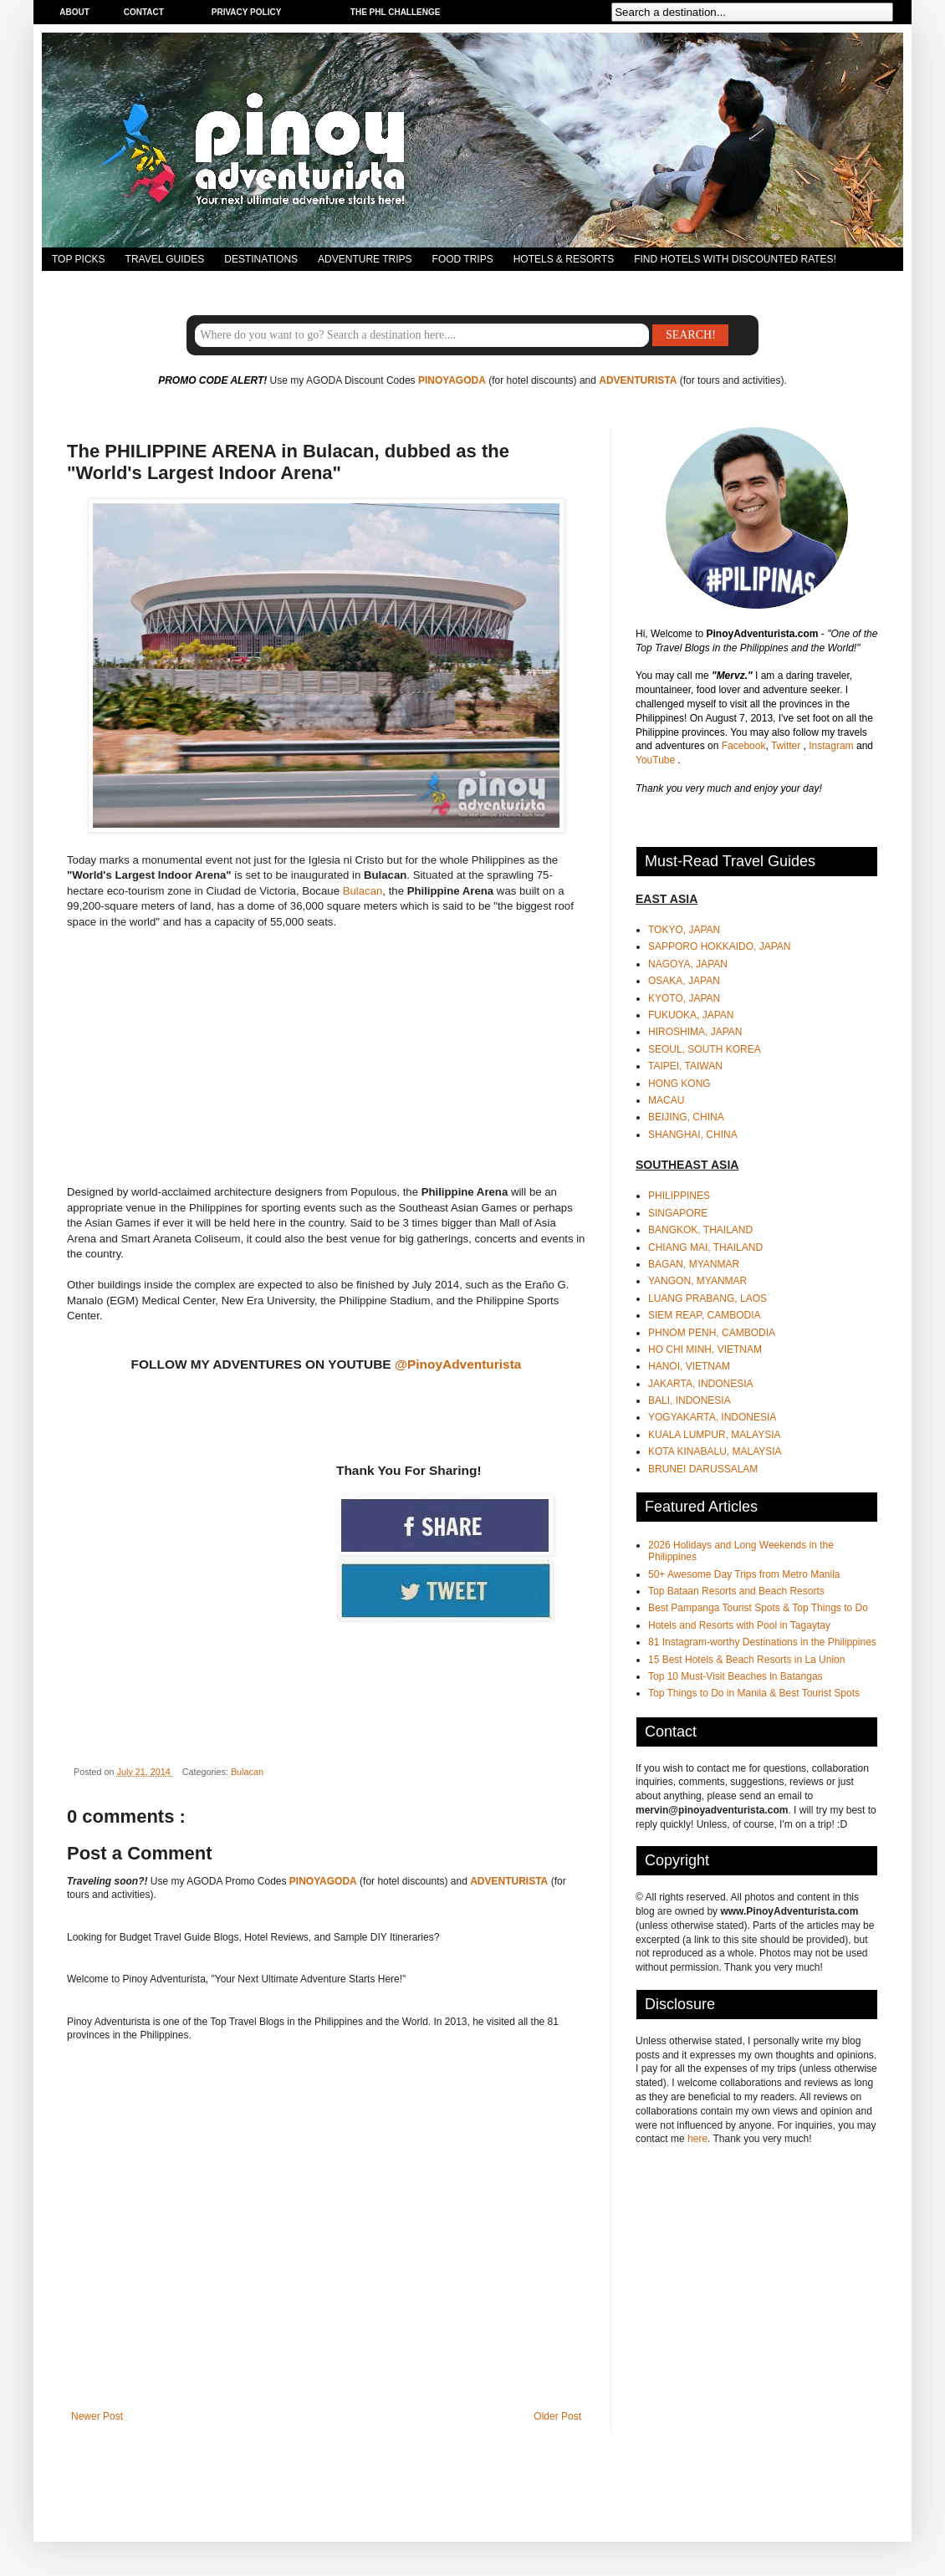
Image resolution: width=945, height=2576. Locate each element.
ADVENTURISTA (638, 380)
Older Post (557, 2416)
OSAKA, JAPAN (684, 981)
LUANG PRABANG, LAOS (707, 1298)
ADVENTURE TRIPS (364, 259)
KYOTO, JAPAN (684, 998)
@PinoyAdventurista (458, 1364)
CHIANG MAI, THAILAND (705, 1247)
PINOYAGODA (452, 380)
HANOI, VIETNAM (689, 1366)
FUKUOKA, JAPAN (690, 1015)
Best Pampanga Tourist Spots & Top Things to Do (758, 1608)
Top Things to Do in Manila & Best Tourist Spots (754, 1693)
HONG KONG (679, 1083)
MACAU (666, 1100)
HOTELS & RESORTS (563, 259)
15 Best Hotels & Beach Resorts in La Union (746, 1659)
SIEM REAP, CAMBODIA (704, 1315)
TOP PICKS (78, 259)
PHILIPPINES (679, 1195)
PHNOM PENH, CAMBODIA (711, 1333)
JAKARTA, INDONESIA (700, 1384)
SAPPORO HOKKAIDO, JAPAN (719, 946)
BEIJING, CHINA (686, 1117)
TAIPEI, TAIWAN (685, 1066)
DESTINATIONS (261, 259)
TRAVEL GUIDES (165, 259)
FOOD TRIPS (462, 259)
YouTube (657, 760)
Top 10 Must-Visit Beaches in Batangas (735, 1676)
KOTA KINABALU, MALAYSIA (715, 1451)
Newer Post (97, 2416)
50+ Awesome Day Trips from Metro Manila (744, 1574)
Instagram (832, 746)
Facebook (744, 746)
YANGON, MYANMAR (697, 1281)
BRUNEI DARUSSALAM (703, 1469)
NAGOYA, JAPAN (688, 964)
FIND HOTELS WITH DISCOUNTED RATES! (735, 259)
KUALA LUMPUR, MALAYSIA (714, 1435)
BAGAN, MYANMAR (693, 1264)
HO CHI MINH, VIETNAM (705, 1349)
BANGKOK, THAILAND (700, 1230)
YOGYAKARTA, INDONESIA (712, 1417)
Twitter (787, 746)
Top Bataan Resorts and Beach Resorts (736, 1591)
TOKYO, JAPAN (684, 930)
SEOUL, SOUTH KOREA (704, 1049)
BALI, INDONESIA (689, 1400)
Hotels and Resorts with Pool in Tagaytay (739, 1625)
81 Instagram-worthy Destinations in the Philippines (762, 1642)
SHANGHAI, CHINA (693, 1134)
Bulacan (363, 891)
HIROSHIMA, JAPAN (695, 1032)
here (697, 2139)
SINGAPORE (677, 1213)
